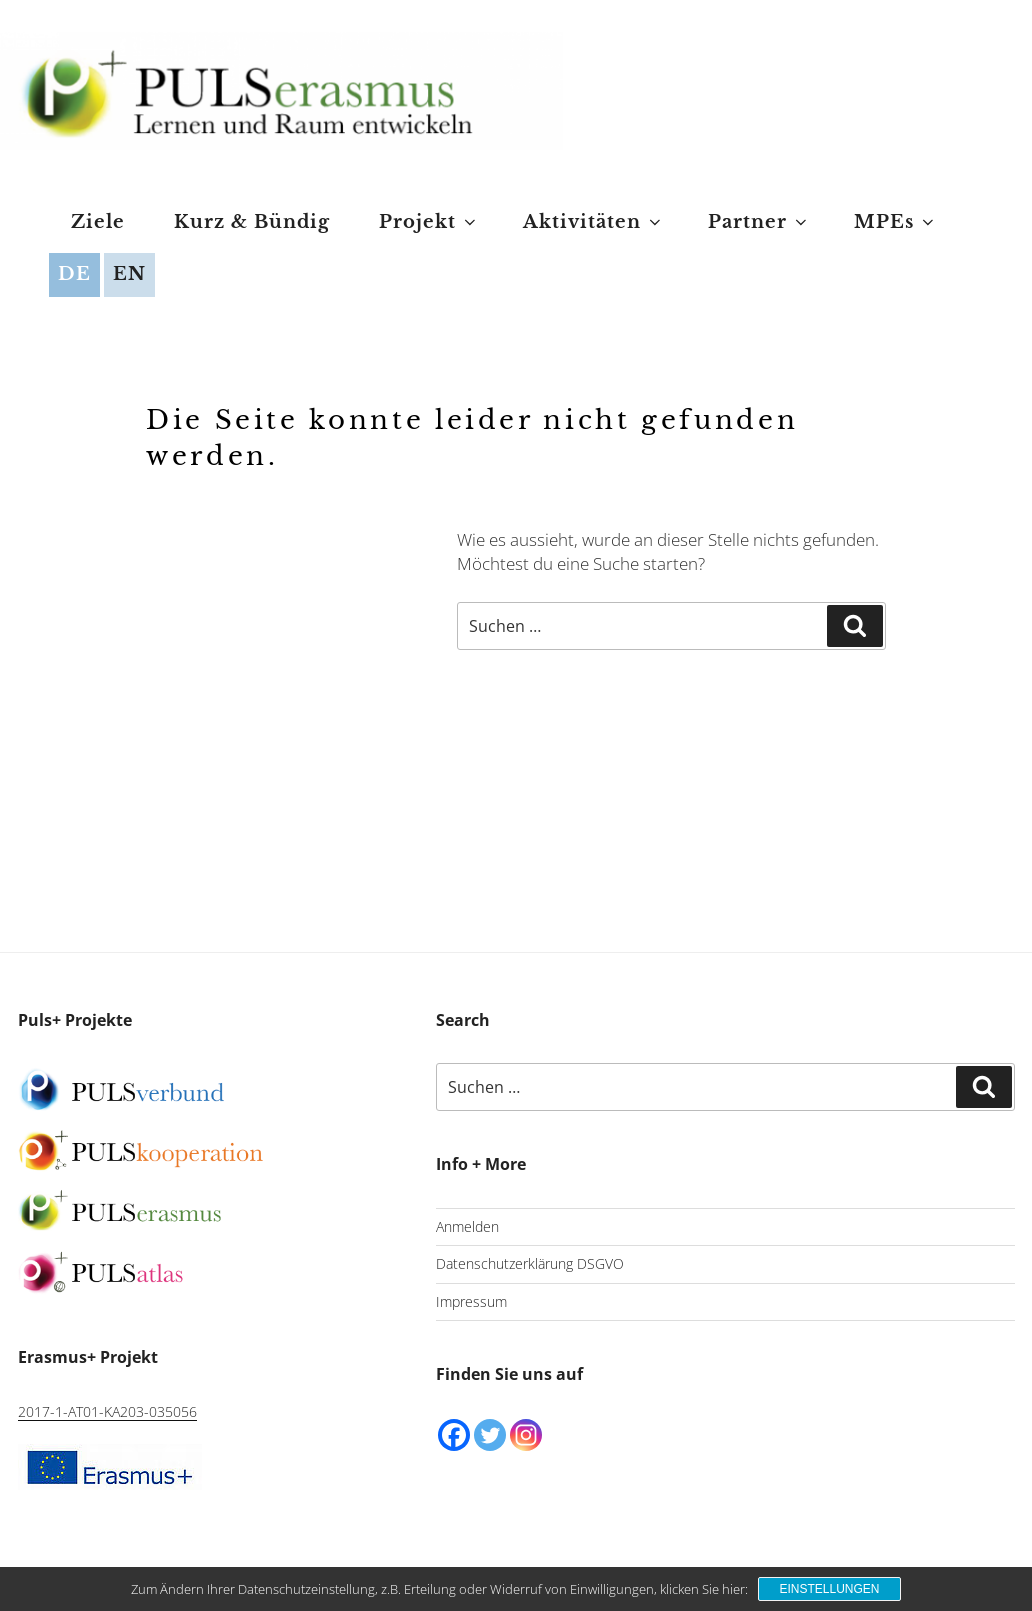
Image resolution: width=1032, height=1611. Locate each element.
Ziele (98, 222)
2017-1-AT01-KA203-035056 (107, 1411)
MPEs (895, 222)
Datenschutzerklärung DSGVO (530, 1263)
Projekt (429, 222)
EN (129, 274)
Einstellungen (829, 1589)
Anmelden (467, 1226)
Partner (759, 222)
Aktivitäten (593, 222)
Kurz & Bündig (252, 222)
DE (74, 274)
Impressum (471, 1301)
